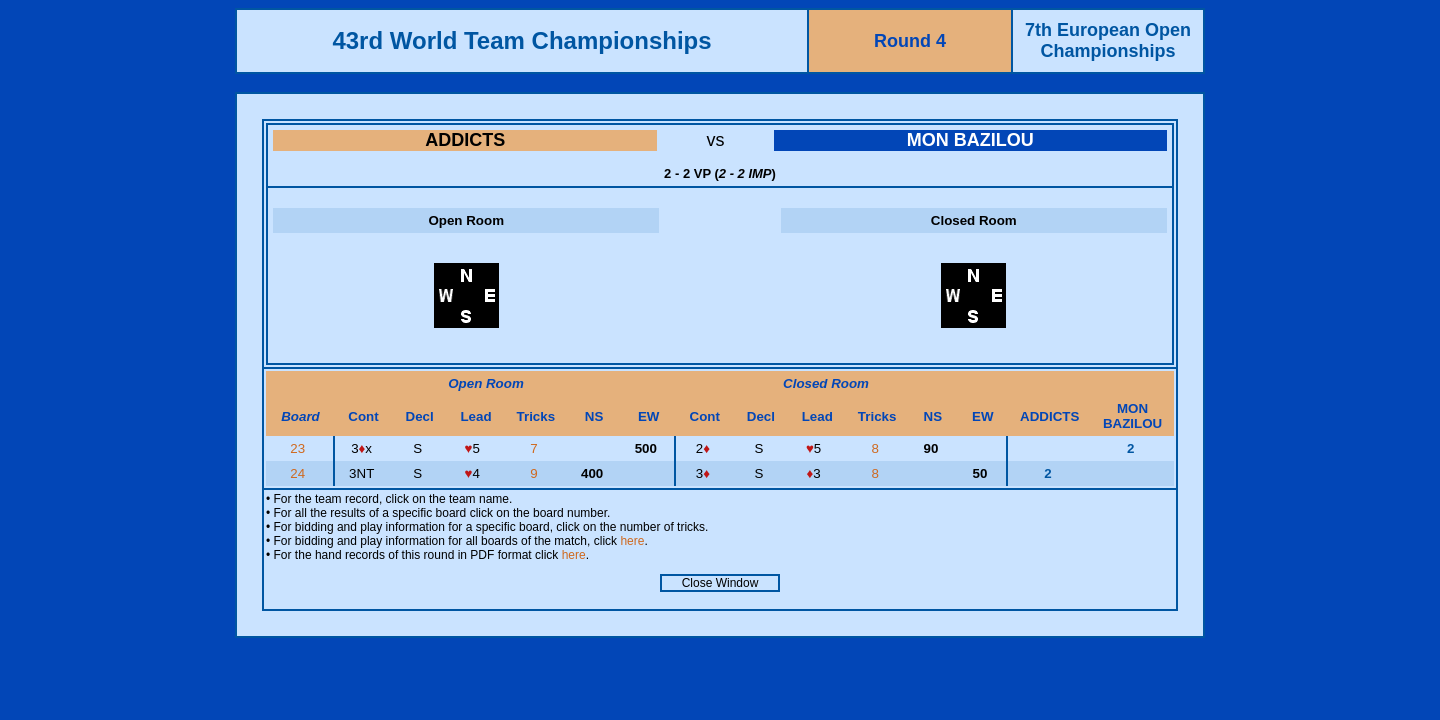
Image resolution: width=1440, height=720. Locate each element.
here (632, 541)
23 (299, 448)
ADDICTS (465, 140)
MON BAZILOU (970, 140)
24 (299, 473)
